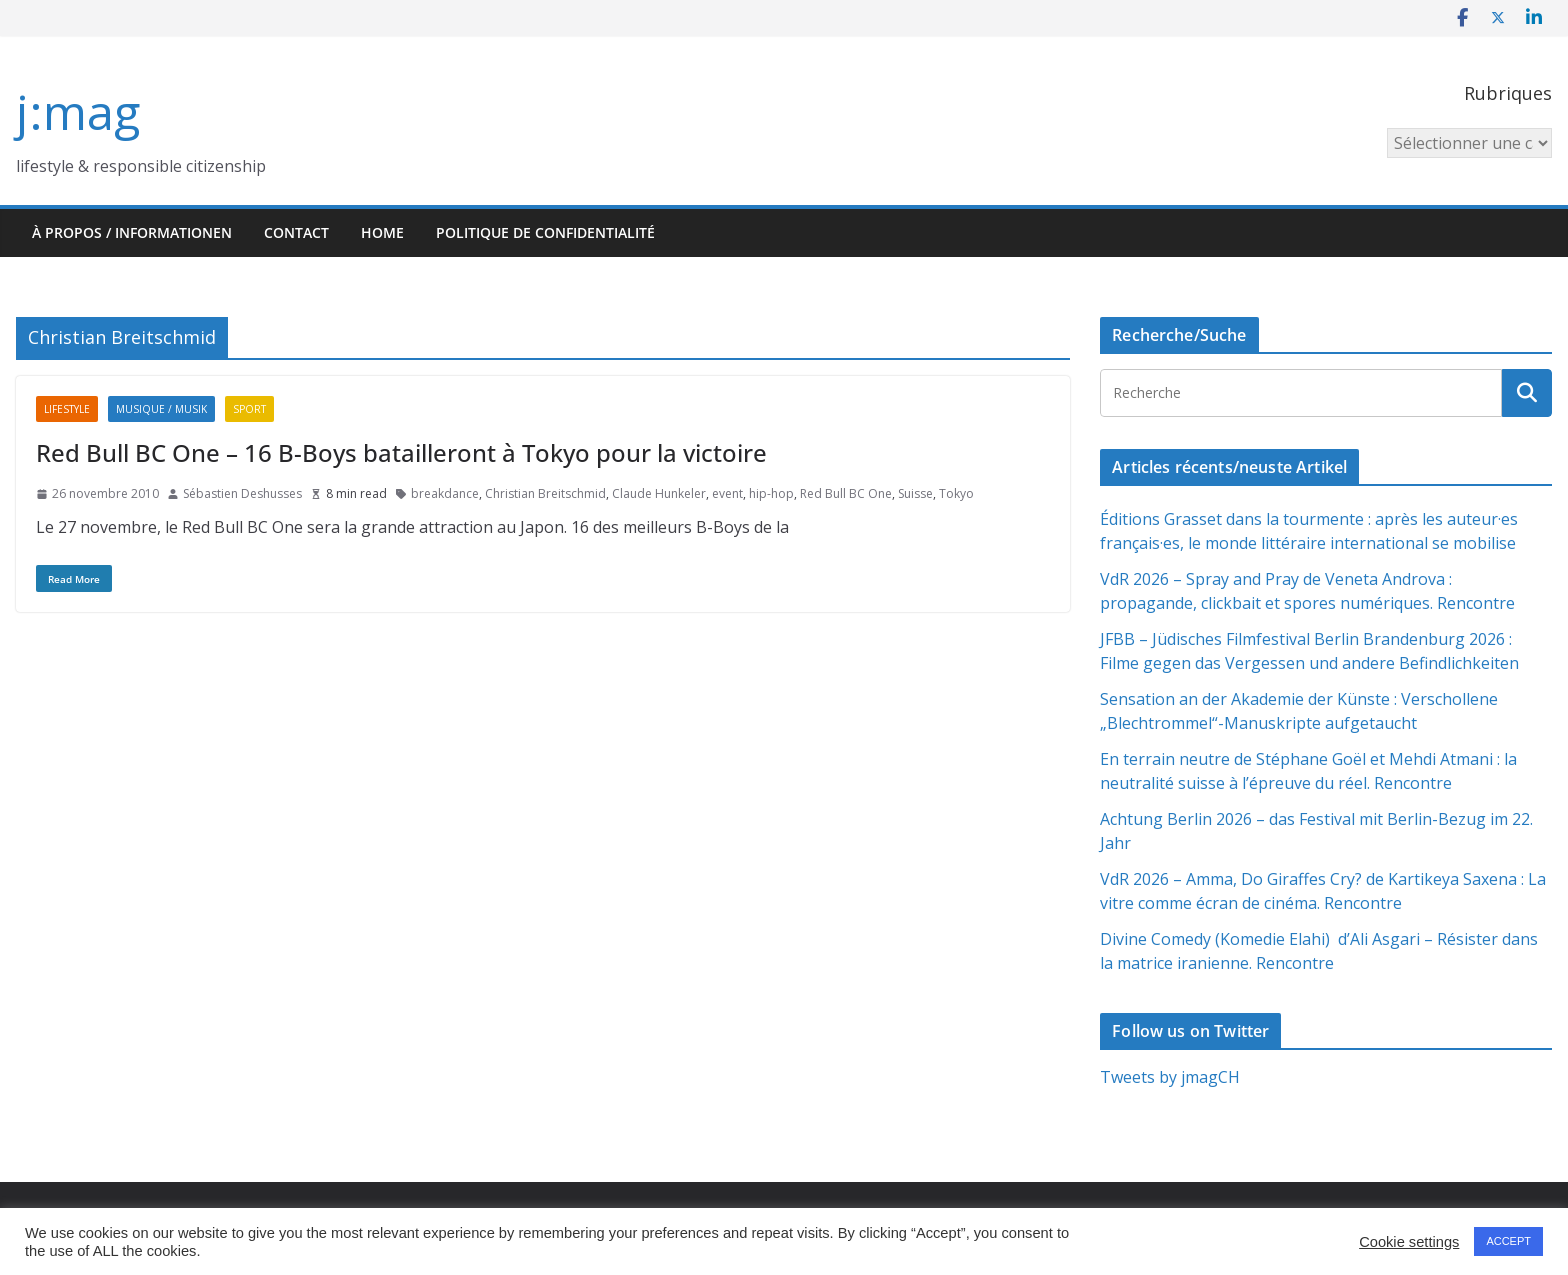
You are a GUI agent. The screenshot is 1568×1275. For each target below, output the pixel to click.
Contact (296, 232)
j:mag (78, 111)
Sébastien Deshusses (242, 493)
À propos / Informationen (132, 232)
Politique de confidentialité (545, 232)
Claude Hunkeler (659, 493)
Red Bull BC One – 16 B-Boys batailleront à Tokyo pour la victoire (401, 452)
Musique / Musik (161, 409)
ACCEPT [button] (1508, 1241)
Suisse (915, 493)
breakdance (445, 493)
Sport (249, 409)
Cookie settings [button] (1409, 1242)
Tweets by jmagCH (1170, 1077)
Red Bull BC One (846, 493)
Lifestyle (67, 409)
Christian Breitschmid (545, 493)
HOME (382, 232)
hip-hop (771, 493)
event (727, 493)
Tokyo (956, 493)
